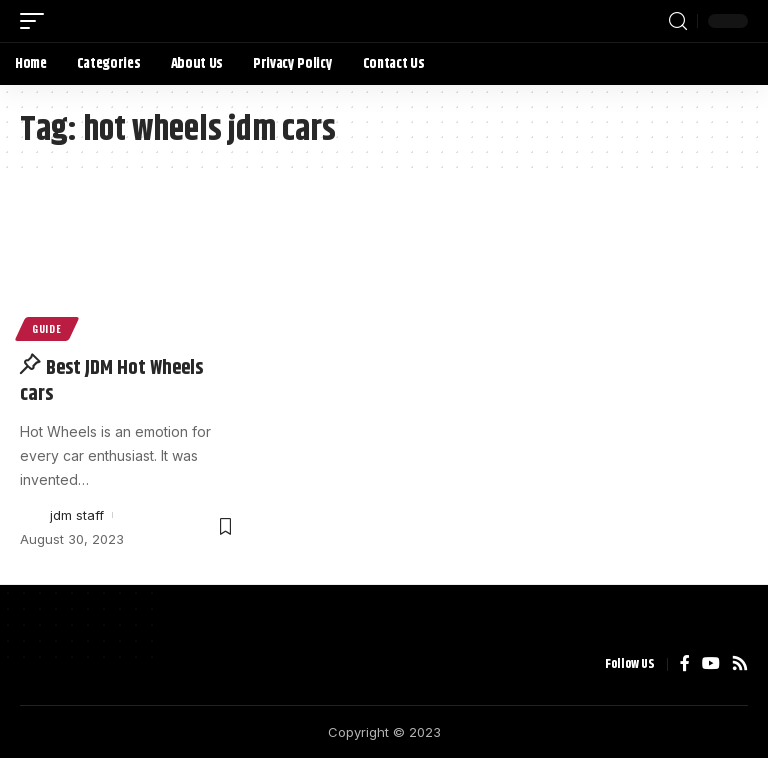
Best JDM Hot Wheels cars (111, 381)
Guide (47, 328)
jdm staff (77, 515)
